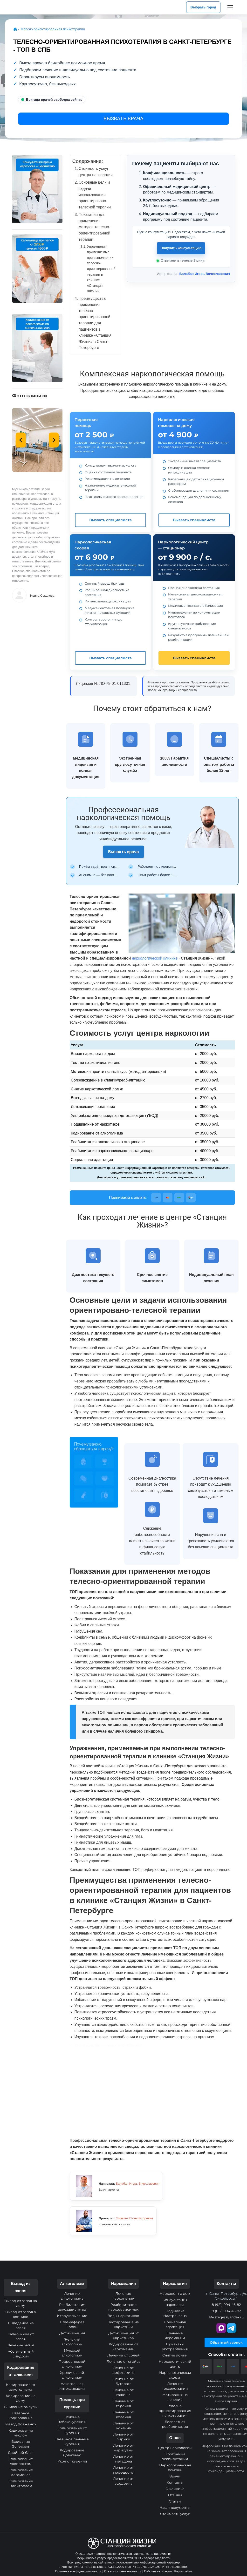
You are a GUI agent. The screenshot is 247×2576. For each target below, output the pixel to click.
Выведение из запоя (21, 2325)
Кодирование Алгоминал (20, 2472)
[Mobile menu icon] (230, 7)
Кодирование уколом (20, 2432)
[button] (21, 440)
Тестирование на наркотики (123, 2324)
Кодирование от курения (72, 2430)
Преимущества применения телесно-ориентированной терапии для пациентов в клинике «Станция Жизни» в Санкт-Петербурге (95, 323)
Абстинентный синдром (21, 2353)
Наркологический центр (175, 2364)
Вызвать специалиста (110, 520)
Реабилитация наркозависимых (123, 2307)
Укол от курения (72, 2461)
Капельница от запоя (20, 2336)
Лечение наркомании (123, 2296)
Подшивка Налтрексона (175, 2313)
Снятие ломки (174, 2355)
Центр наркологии (175, 2448)
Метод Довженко (20, 2424)
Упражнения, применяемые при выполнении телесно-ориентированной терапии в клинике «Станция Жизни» (101, 269)
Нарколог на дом (175, 2293)
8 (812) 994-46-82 (226, 2311)
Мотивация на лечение (175, 2397)
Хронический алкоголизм (72, 2375)
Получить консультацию (180, 248)
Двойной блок (21, 2452)
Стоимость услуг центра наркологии (96, 172)
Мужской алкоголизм (72, 2352)
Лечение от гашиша (123, 2392)
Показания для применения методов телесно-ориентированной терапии (94, 227)
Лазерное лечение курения (72, 2441)
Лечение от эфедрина (123, 2481)
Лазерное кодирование (21, 2415)
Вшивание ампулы (20, 2407)
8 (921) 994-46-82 (226, 2304)
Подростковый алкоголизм (72, 2364)
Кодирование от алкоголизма (20, 2387)
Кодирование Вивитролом (20, 2483)
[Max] (221, 2328)
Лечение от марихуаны (123, 2447)
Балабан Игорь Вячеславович (204, 274)
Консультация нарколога (175, 2302)
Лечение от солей (123, 2355)
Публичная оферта (158, 2571)
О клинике (175, 2489)
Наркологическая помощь (175, 2467)
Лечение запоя (20, 2345)
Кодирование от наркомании (123, 2346)
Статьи (175, 2501)
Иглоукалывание (72, 2316)
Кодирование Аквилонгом (20, 2461)
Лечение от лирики (123, 2436)
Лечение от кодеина (123, 2414)
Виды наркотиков (123, 2316)
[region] (123, 78)
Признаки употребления (175, 2346)
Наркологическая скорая (175, 2375)
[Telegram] (231, 2328)
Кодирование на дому (20, 2398)
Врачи (174, 2476)
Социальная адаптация (175, 2324)
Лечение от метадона (123, 2458)
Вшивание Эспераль (20, 2444)
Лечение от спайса (123, 2361)
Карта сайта (183, 2571)
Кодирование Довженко (72, 2452)
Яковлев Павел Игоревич (134, 2218)
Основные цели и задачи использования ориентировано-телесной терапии (95, 194)
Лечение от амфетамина (123, 2370)
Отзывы (175, 2495)
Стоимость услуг (175, 2514)
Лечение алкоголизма (72, 2296)
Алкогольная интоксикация (72, 2386)
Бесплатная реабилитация (175, 2424)
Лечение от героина (123, 2403)
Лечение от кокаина (123, 2425)
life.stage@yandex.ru (226, 2317)
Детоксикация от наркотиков (123, 2335)
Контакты (175, 2482)
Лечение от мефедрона (123, 2470)
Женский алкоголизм (72, 2341)
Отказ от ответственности (122, 2571)
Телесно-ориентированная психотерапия (175, 2411)
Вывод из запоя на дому (20, 2303)
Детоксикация (72, 2333)
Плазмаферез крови (72, 2324)
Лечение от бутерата (123, 2381)
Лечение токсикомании (175, 2386)
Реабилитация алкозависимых (72, 2307)
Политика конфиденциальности (78, 2571)
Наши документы (174, 2507)
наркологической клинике (155, 958)
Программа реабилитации (175, 2456)
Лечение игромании (175, 2335)
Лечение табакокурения (72, 2419)
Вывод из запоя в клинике (20, 2314)
